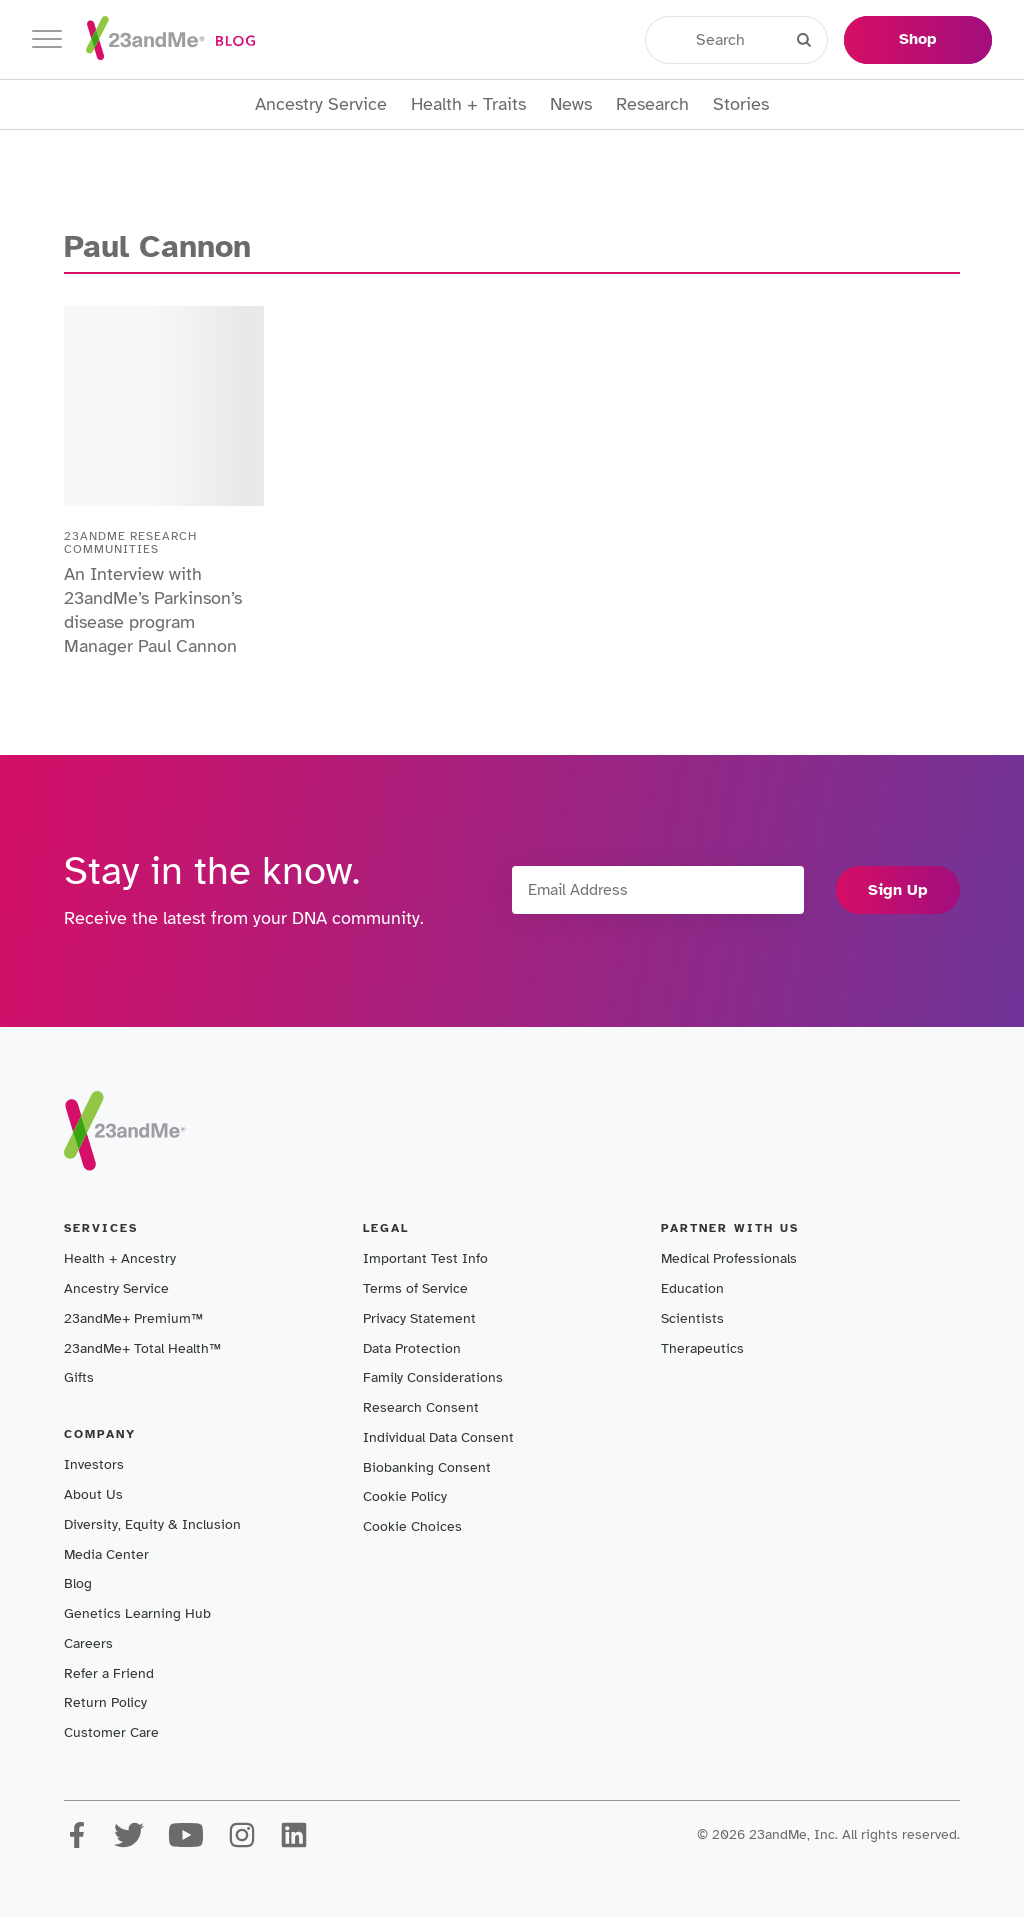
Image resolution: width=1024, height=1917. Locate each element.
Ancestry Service (321, 104)
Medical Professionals (729, 1258)
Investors (94, 1464)
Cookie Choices (412, 1526)
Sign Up (898, 890)
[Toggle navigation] (47, 39)
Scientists (692, 1318)
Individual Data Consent (438, 1437)
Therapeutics (702, 1348)
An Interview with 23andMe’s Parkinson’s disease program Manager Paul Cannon (153, 610)
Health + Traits (468, 104)
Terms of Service (415, 1288)
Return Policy (105, 1702)
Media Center (106, 1554)
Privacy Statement (419, 1318)
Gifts (79, 1377)
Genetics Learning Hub (137, 1613)
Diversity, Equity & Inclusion (152, 1524)
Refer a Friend (109, 1673)
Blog (78, 1583)
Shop (918, 39)
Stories (741, 104)
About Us (93, 1494)
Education (692, 1288)
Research (652, 104)
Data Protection (412, 1348)
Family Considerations (433, 1377)
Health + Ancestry (120, 1258)
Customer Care (111, 1732)
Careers (88, 1643)
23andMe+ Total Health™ (142, 1348)
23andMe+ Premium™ (133, 1318)
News (571, 104)
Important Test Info (425, 1258)
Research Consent (421, 1407)
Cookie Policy (405, 1496)
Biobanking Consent (427, 1467)
